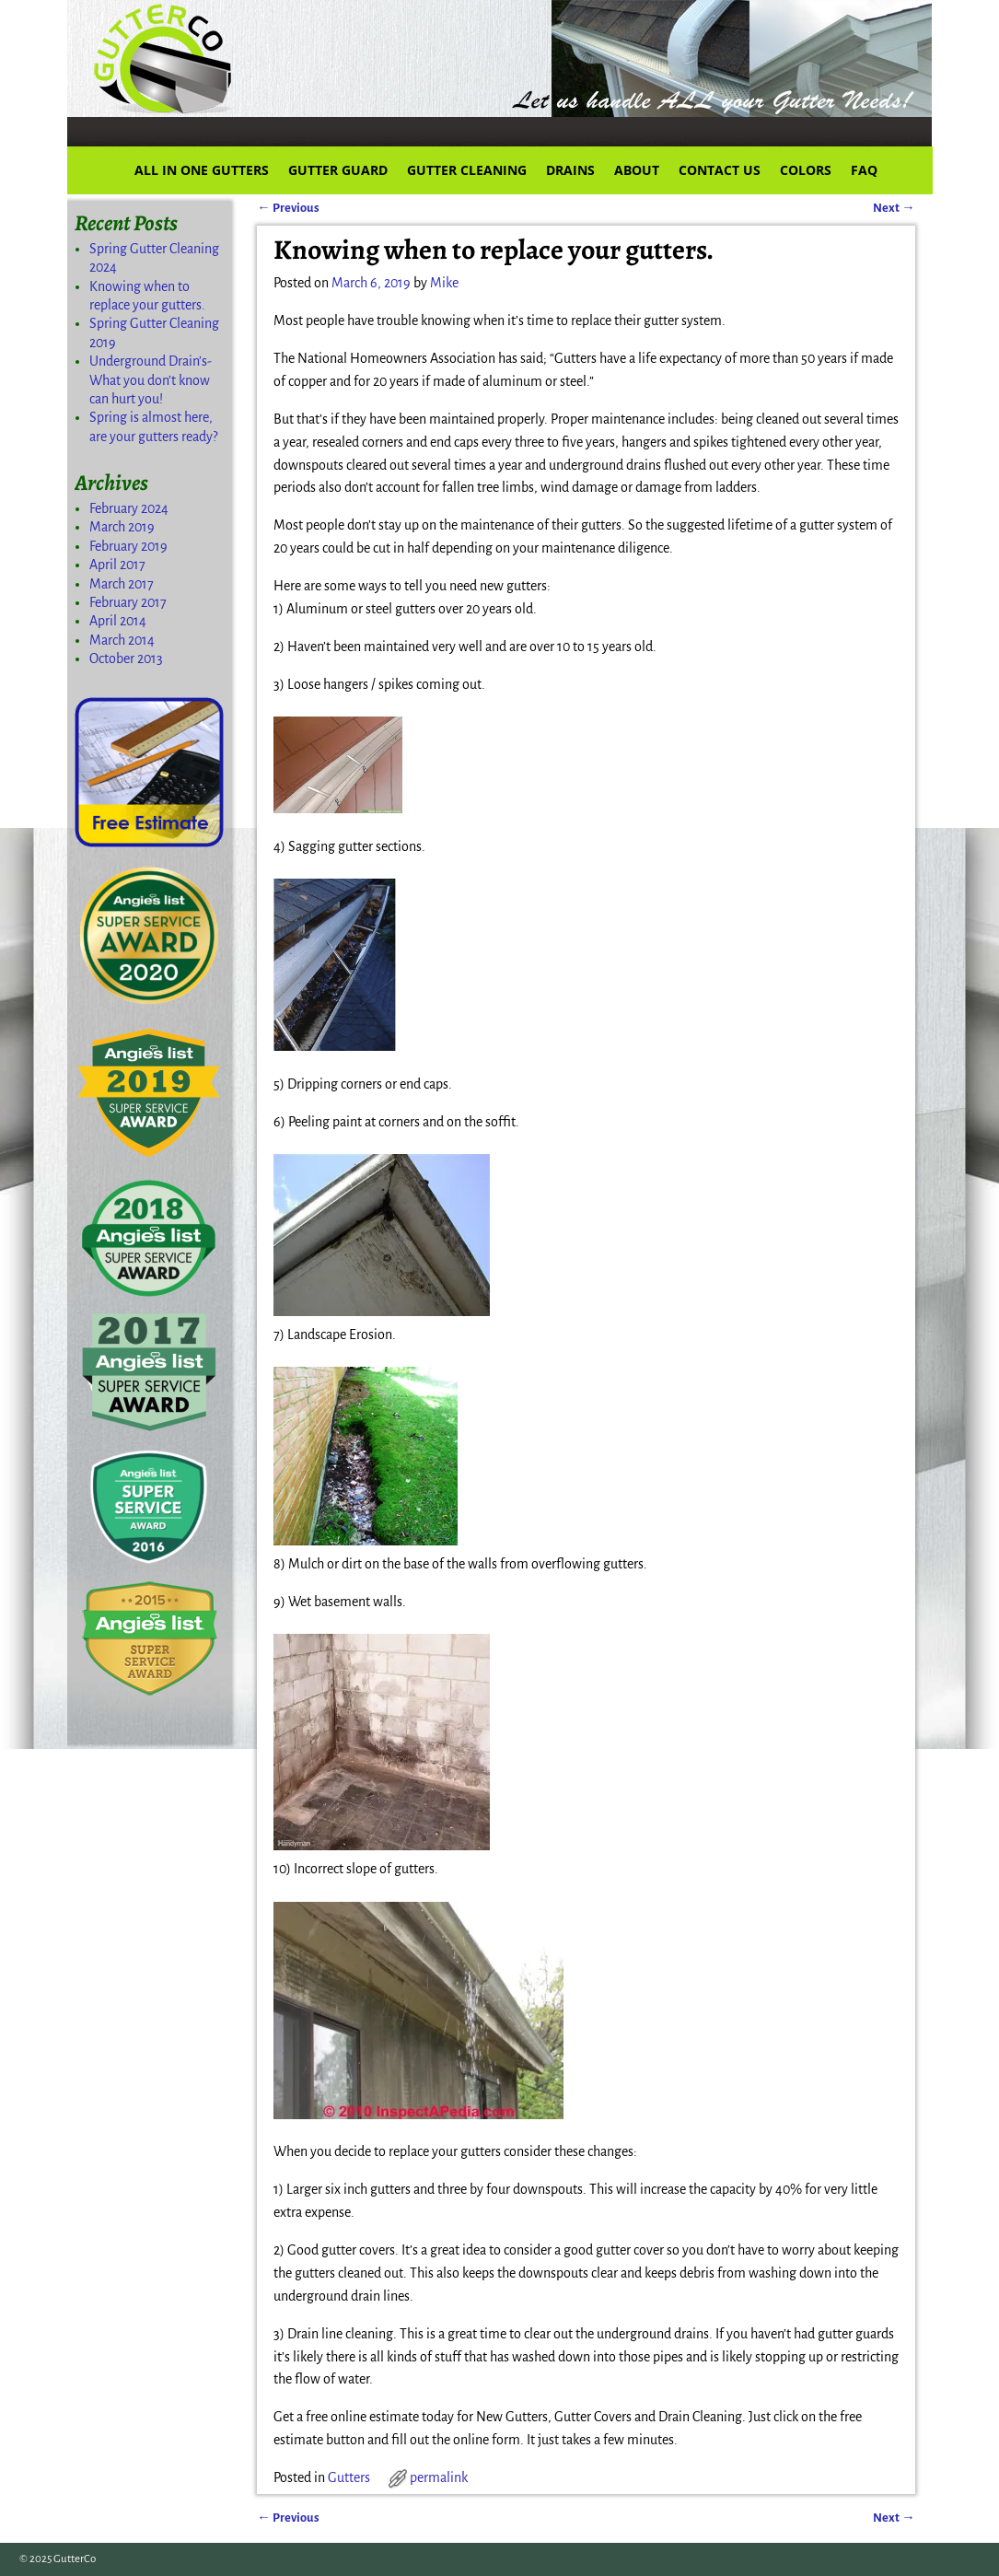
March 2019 (122, 526)
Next (893, 208)
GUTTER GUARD (338, 170)
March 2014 (122, 640)
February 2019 (128, 546)
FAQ (864, 170)
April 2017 (117, 564)
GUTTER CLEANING (467, 170)
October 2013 (126, 658)
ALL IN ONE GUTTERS (201, 170)
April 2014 (117, 620)
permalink (439, 2477)
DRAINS (570, 170)
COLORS (805, 170)
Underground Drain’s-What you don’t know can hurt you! (150, 380)
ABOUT (636, 170)
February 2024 (128, 508)
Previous (288, 208)
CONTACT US (720, 170)
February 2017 (128, 602)
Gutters (349, 2477)
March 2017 (121, 584)
